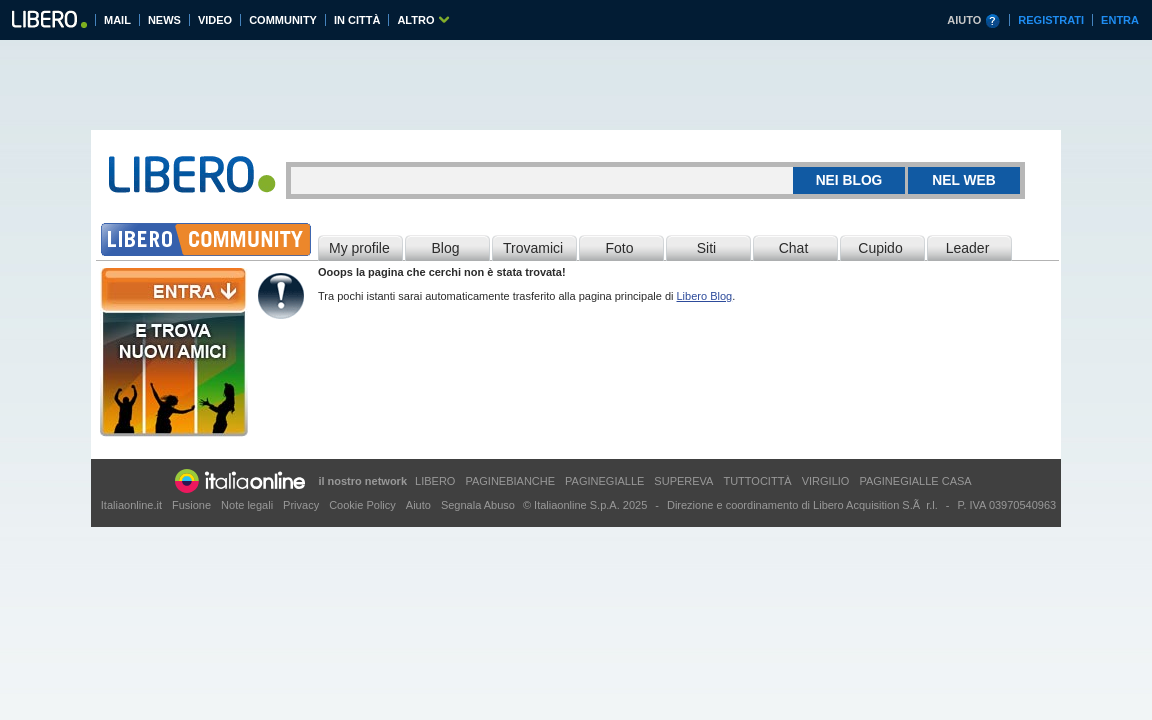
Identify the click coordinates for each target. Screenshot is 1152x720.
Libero (48, 22)
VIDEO (215, 20)
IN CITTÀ (357, 20)
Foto (619, 248)
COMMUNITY (283, 20)
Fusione (191, 505)
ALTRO (415, 20)
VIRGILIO (826, 481)
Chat (794, 248)
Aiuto (418, 505)
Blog (445, 248)
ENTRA (1120, 20)
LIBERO (435, 481)
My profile (359, 248)
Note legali (247, 505)
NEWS (164, 20)
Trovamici (533, 248)
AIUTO (964, 20)
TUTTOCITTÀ (757, 481)
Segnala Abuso (478, 505)
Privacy (301, 505)
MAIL (117, 20)
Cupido (880, 248)
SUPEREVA (683, 481)
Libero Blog (705, 296)
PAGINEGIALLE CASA (915, 481)
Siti (706, 248)
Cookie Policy (362, 505)
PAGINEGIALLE (604, 481)
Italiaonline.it (131, 505)
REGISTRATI (1051, 20)
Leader (968, 248)
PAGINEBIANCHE (510, 481)
